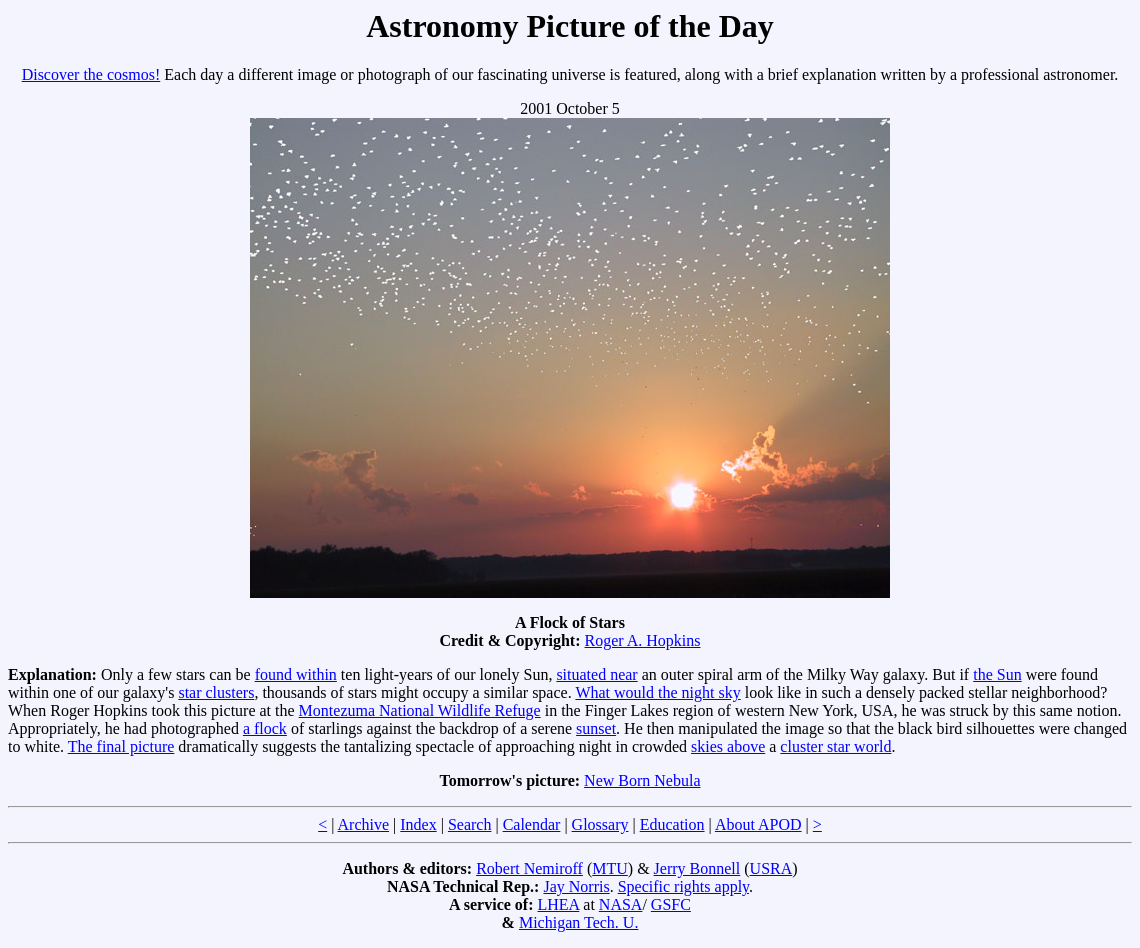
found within (296, 674)
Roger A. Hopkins (643, 640)
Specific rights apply (683, 886)
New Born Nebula (642, 780)
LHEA (559, 904)
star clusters (216, 692)
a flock (265, 728)
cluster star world (835, 746)
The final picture (121, 746)
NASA (621, 904)
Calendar (532, 824)
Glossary (600, 824)
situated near (596, 674)
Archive (364, 824)
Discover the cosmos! (91, 74)
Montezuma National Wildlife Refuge (420, 710)
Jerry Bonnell (697, 868)
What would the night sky (657, 692)
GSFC (671, 904)
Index (418, 824)
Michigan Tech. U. (578, 922)
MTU (610, 868)
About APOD (758, 824)
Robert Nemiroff (529, 868)
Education (672, 824)
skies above (728, 746)
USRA (771, 868)
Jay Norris (576, 886)
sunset (596, 728)
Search (470, 824)
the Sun (997, 674)
